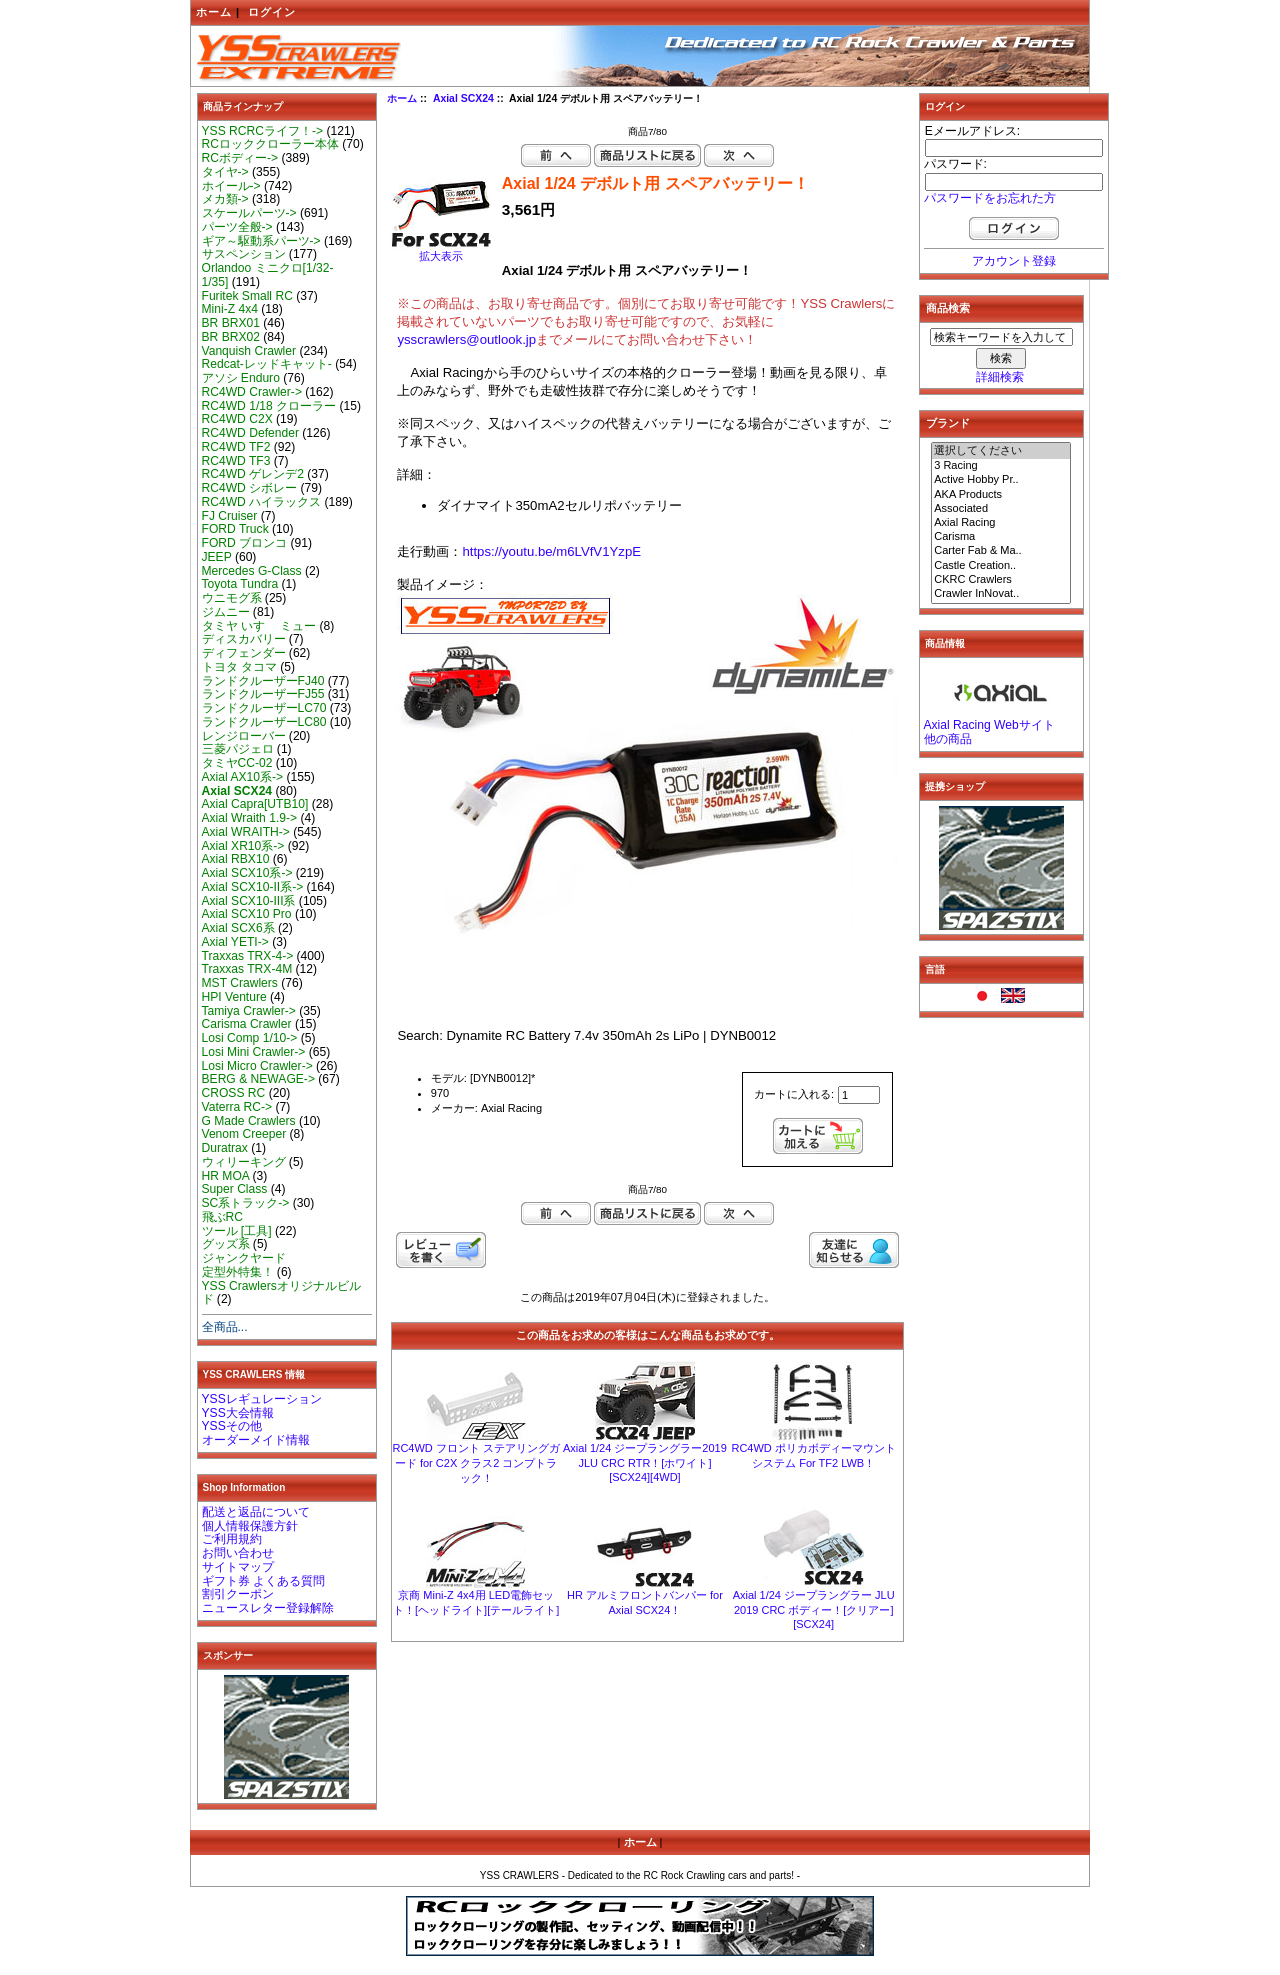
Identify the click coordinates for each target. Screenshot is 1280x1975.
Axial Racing (1001, 523)
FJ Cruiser (230, 516)
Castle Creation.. (1001, 566)
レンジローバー (244, 736)
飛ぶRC (222, 1217)
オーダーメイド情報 (256, 1440)
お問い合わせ (238, 1553)
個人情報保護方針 (250, 1526)
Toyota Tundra (240, 584)
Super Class (235, 1189)
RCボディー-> (240, 158)
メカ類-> (225, 199)
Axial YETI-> (235, 942)
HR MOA (226, 1176)
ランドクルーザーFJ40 (263, 681)
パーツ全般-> (237, 227)
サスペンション (244, 254)
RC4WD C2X (237, 419)
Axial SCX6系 (238, 928)
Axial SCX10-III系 (249, 901)
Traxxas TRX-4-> (248, 956)
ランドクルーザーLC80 (264, 722)
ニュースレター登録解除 (268, 1608)
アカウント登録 (1014, 261)
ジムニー (226, 612)
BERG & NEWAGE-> (258, 1079)
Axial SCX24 (463, 98)
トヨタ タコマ (239, 667)
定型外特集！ (238, 1272)
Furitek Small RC (247, 296)
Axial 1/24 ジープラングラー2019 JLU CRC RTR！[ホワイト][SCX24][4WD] (645, 1462)
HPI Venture (234, 997)
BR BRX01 (231, 323)
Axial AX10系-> (243, 777)
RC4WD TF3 (236, 461)
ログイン (272, 12)
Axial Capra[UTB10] (255, 804)
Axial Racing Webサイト (989, 725)
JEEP (217, 557)
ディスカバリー (244, 639)
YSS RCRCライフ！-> (263, 131)
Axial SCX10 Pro (247, 914)
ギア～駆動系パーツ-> (261, 241)
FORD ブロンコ (245, 543)
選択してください (1001, 451)
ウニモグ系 (232, 598)
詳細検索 (1000, 377)
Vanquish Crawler (249, 351)
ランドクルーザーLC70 (264, 708)
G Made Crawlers (249, 1121)
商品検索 (948, 308)
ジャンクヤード (244, 1258)
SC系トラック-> (246, 1203)
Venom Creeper (244, 1134)
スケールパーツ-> (249, 213)
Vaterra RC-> (237, 1107)
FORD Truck (235, 529)
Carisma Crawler (247, 1024)
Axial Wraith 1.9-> (250, 818)
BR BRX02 (231, 337)
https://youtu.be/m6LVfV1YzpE (551, 551)
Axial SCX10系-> (247, 873)
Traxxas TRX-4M (247, 969)
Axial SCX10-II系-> (253, 887)
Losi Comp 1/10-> (250, 1038)
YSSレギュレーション (262, 1399)
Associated (1001, 509)
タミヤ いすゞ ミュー (259, 626)
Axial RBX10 (236, 859)
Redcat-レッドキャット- (267, 364)
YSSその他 (232, 1426)
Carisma (1001, 537)
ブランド (948, 423)
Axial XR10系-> (243, 846)
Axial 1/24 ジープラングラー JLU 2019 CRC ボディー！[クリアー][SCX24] (814, 1609)
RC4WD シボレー (250, 488)
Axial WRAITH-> (246, 832)
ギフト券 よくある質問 (263, 1581)
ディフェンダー (244, 653)
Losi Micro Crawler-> (257, 1066)
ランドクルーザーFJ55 (263, 694)
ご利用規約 (232, 1539)
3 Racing (1001, 466)
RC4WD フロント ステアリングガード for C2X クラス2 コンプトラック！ (475, 1463)
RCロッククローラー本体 (270, 144)
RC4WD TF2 (236, 447)
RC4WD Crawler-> (252, 392)
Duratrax (225, 1148)
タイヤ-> (225, 172)
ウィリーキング (244, 1162)
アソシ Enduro (241, 378)
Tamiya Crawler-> (249, 1011)
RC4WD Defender (250, 433)
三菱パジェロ (238, 749)
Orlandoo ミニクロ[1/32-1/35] (268, 275)
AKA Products (1001, 495)
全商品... (225, 1327)
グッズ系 (226, 1244)
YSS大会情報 (238, 1413)
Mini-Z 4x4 (230, 309)
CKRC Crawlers (1001, 580)
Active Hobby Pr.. (1001, 480)
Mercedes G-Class (252, 571)
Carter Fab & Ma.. (1001, 551)
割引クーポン (238, 1594)
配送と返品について (256, 1512)
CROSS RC (234, 1093)
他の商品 (948, 739)
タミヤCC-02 (237, 763)
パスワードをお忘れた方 (990, 198)
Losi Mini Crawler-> (254, 1052)
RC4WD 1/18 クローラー (269, 406)
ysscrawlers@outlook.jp (466, 339)
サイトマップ (238, 1567)
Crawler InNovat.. (1001, 594)
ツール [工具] (237, 1231)
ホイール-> (231, 186)
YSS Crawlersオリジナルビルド (281, 1293)
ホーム (214, 12)
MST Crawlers (240, 983)
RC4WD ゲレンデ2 (253, 474)
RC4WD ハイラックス (262, 502)
